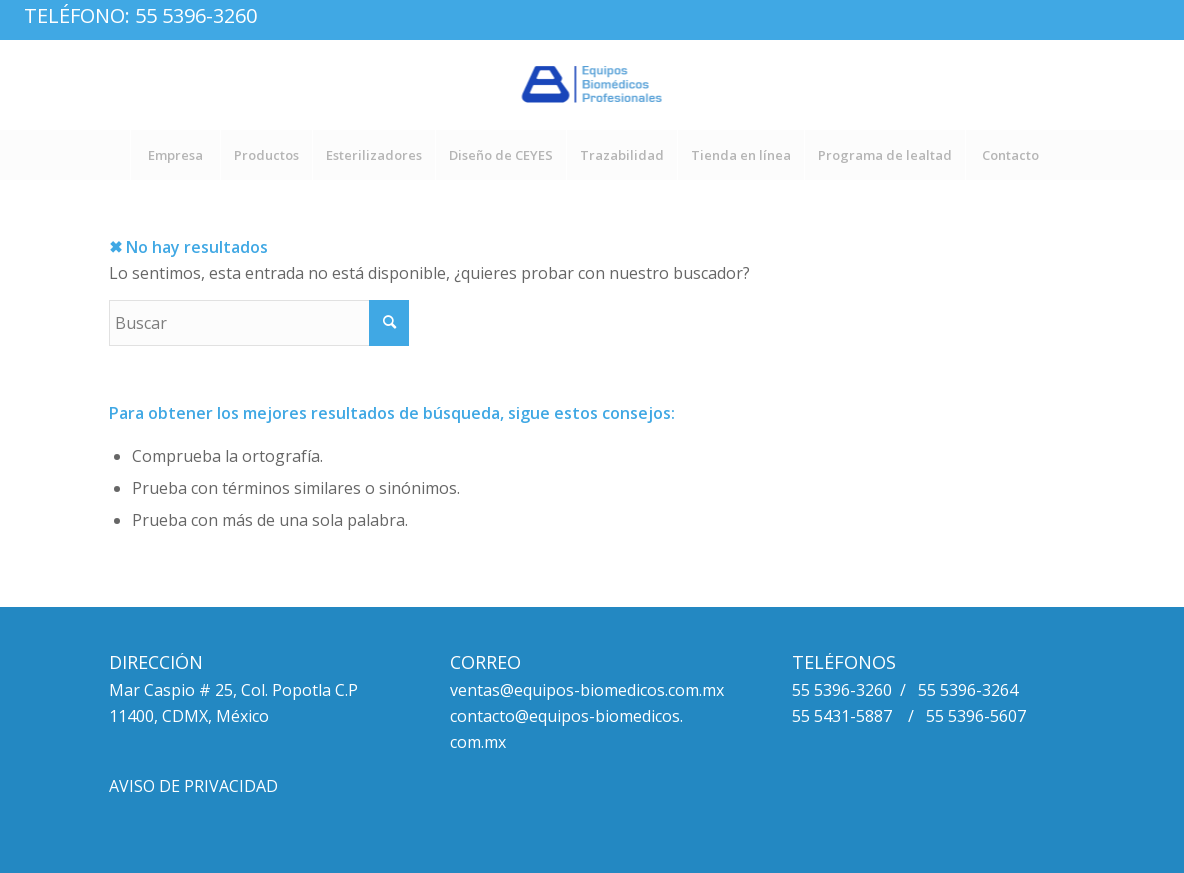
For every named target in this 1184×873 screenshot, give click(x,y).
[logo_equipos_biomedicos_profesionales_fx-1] (592, 85)
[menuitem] (175, 155)
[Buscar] (259, 323)
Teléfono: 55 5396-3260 (140, 15)
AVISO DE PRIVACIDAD (193, 786)
